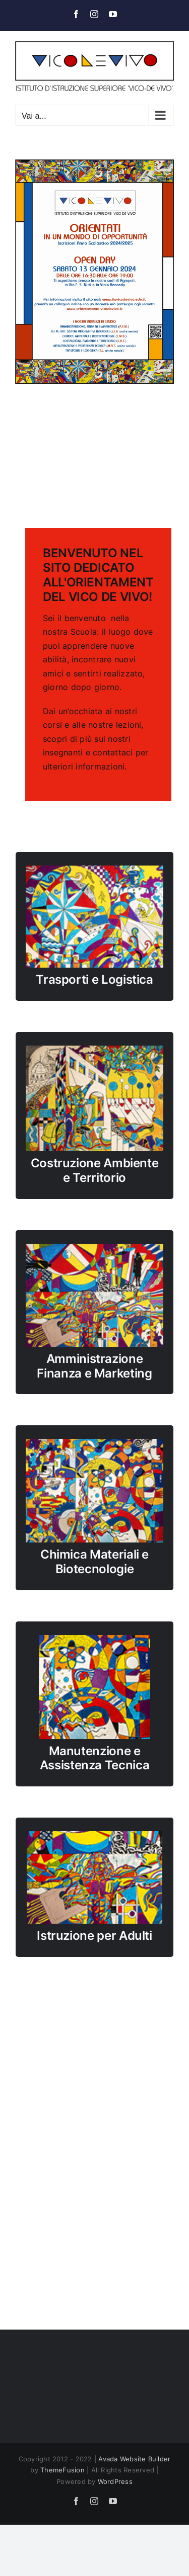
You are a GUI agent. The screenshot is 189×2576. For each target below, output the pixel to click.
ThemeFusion (62, 2470)
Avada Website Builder (134, 2459)
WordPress (115, 2481)
